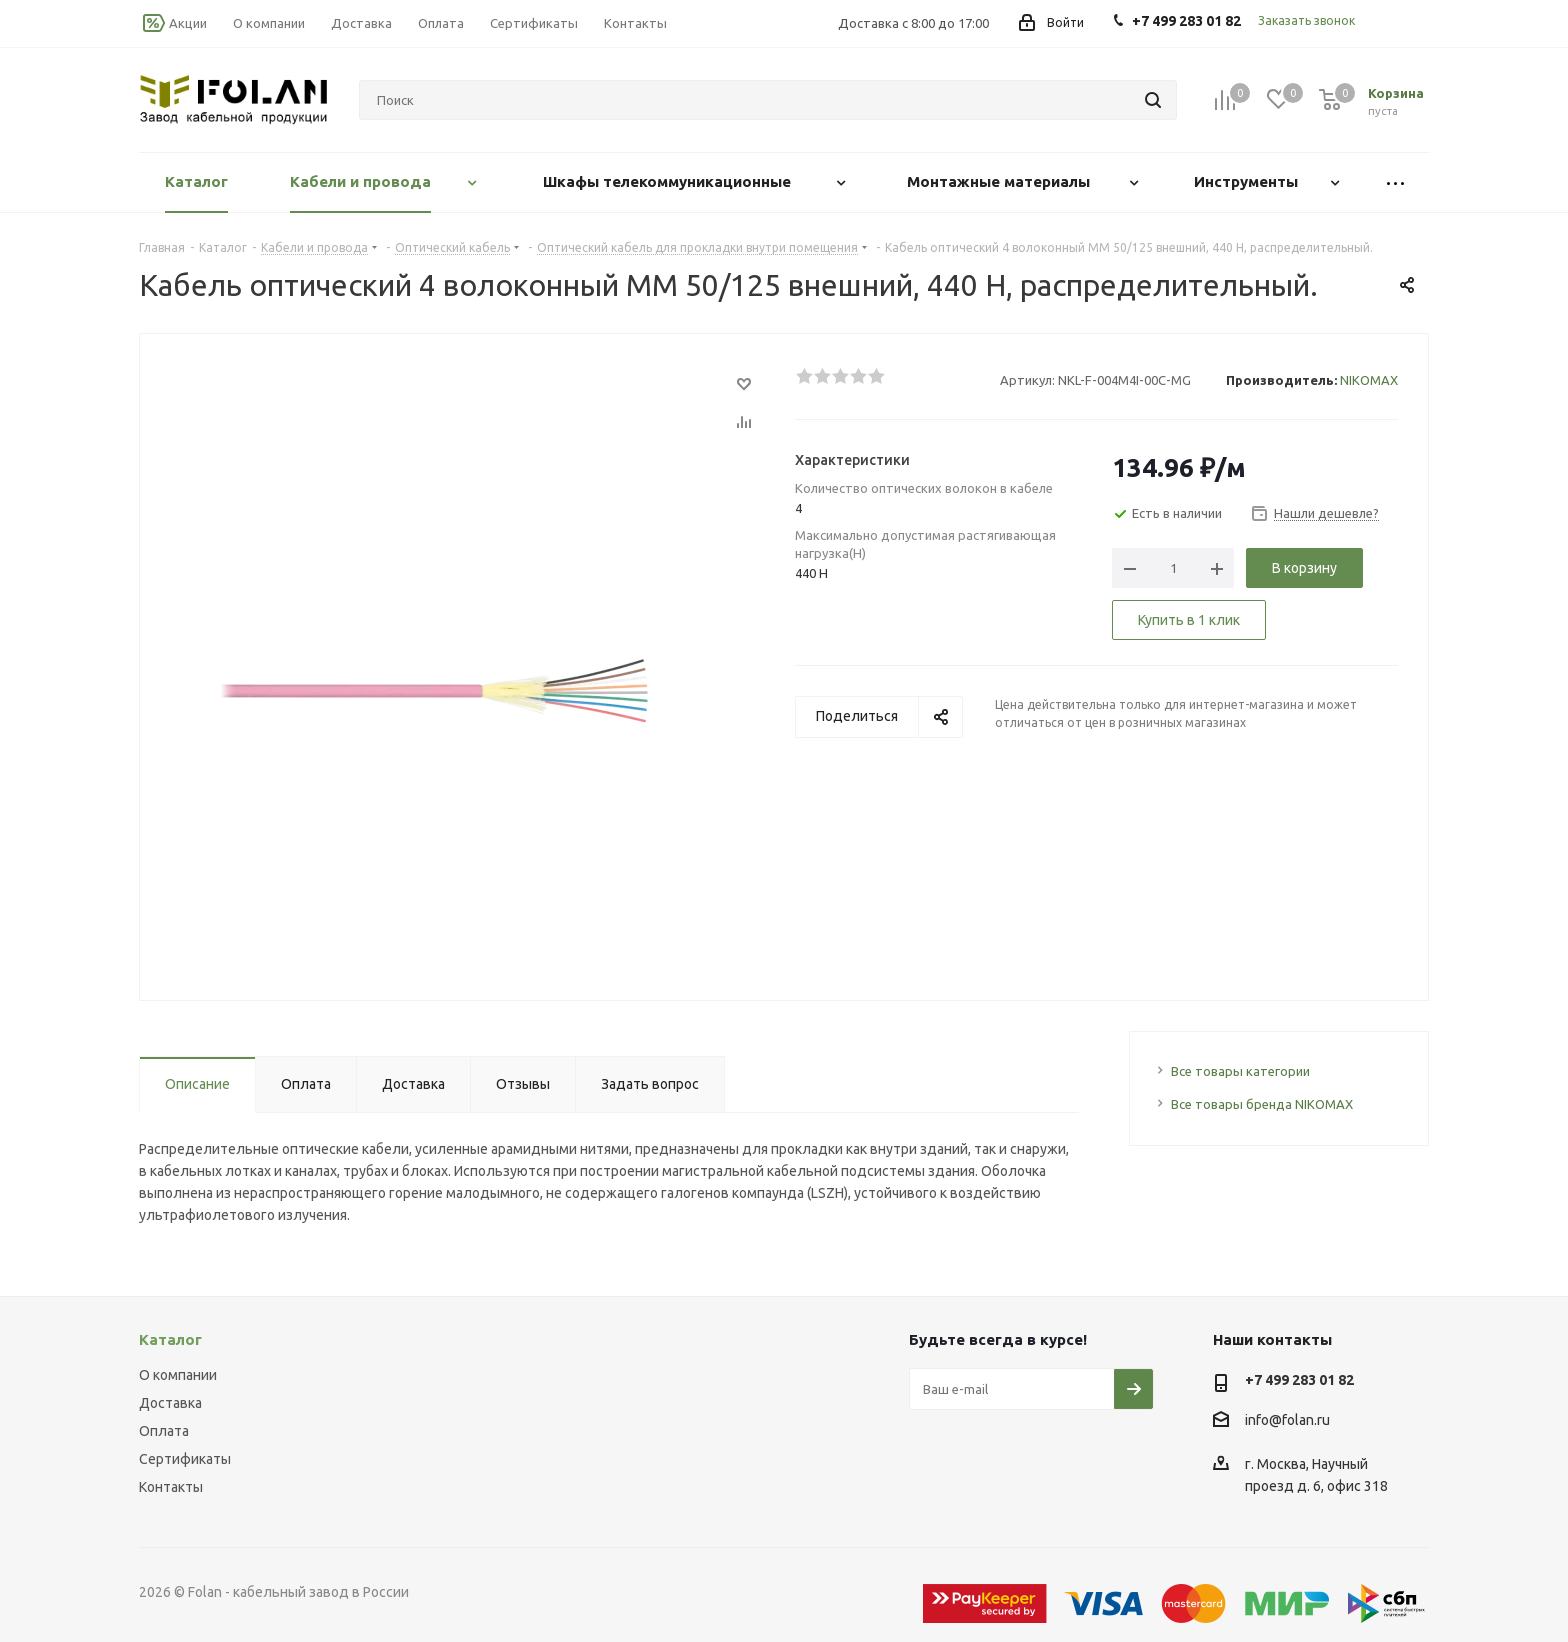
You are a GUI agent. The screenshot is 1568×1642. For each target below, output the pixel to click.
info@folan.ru (1287, 1420)
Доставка (170, 1403)
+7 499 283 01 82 (1299, 1380)
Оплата (164, 1431)
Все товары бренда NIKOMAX (1262, 1104)
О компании (178, 1375)
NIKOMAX (1369, 380)
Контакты (171, 1487)
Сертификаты (185, 1459)
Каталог (170, 1339)
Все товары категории (1240, 1071)
